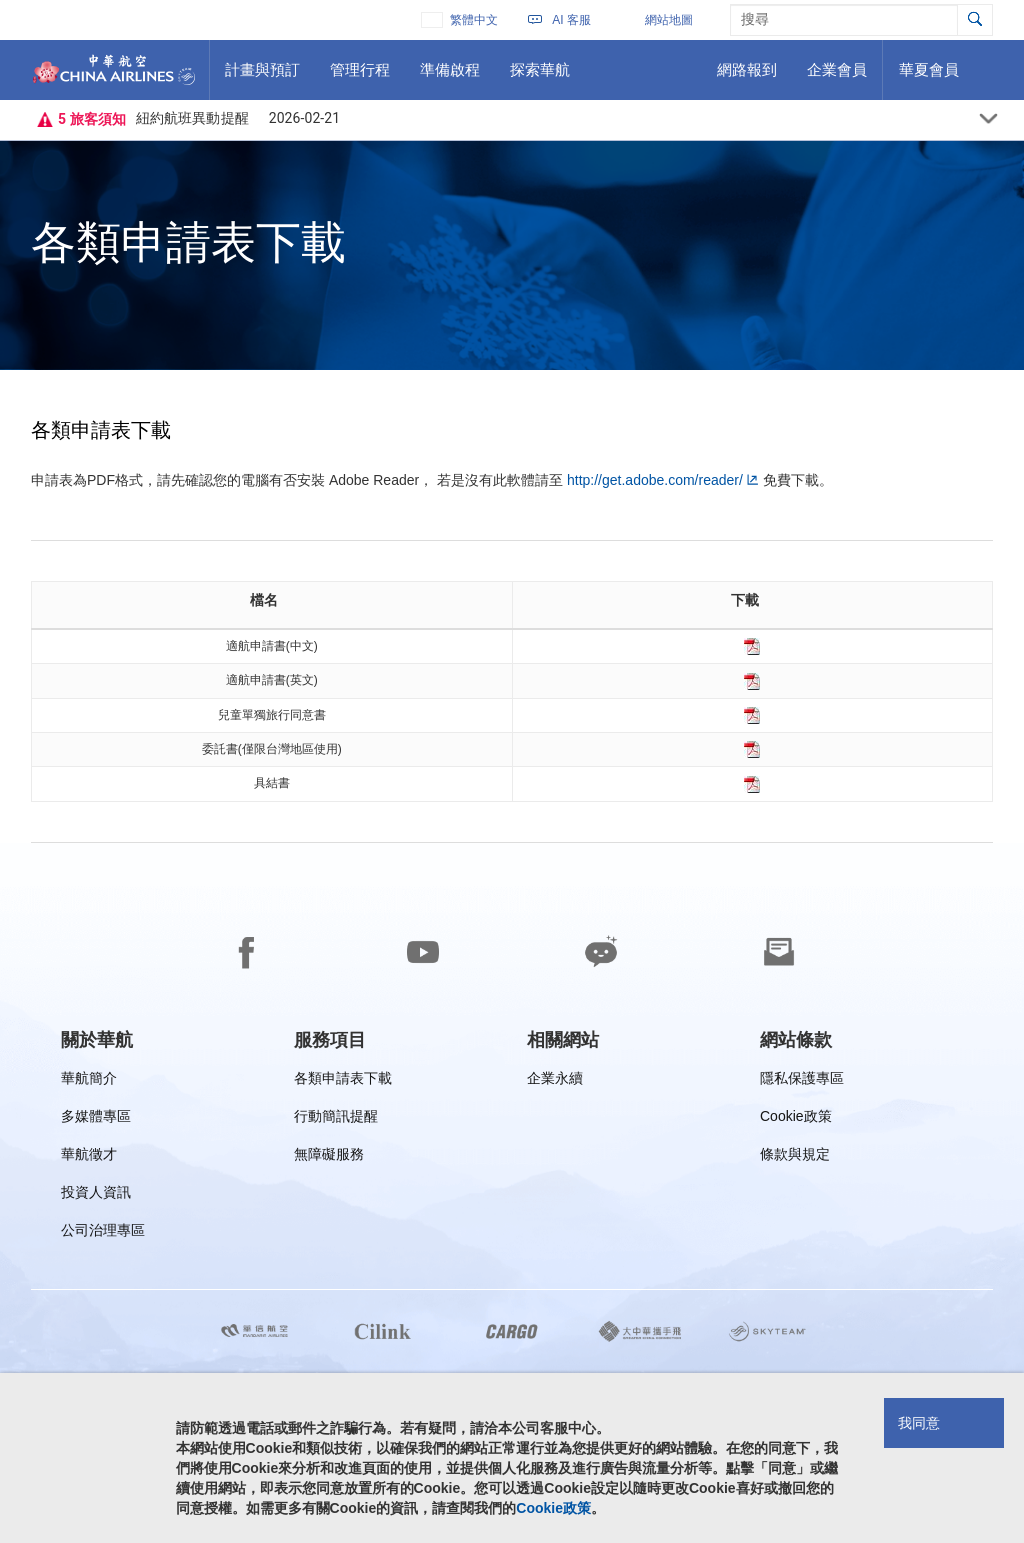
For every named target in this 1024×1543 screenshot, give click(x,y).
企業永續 (555, 1081)
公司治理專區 (103, 1233)
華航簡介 (89, 1081)
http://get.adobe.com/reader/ (655, 480)
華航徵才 (89, 1157)
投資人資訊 (96, 1195)
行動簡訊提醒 (336, 1119)
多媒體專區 (96, 1119)
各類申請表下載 (343, 1081)
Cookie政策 (796, 1119)
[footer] (512, 1193)
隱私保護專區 (802, 1081)
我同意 (919, 1423)
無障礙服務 (329, 1157)
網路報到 (746, 77)
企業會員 (836, 77)
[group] (97, 1040)
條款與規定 (795, 1157)
